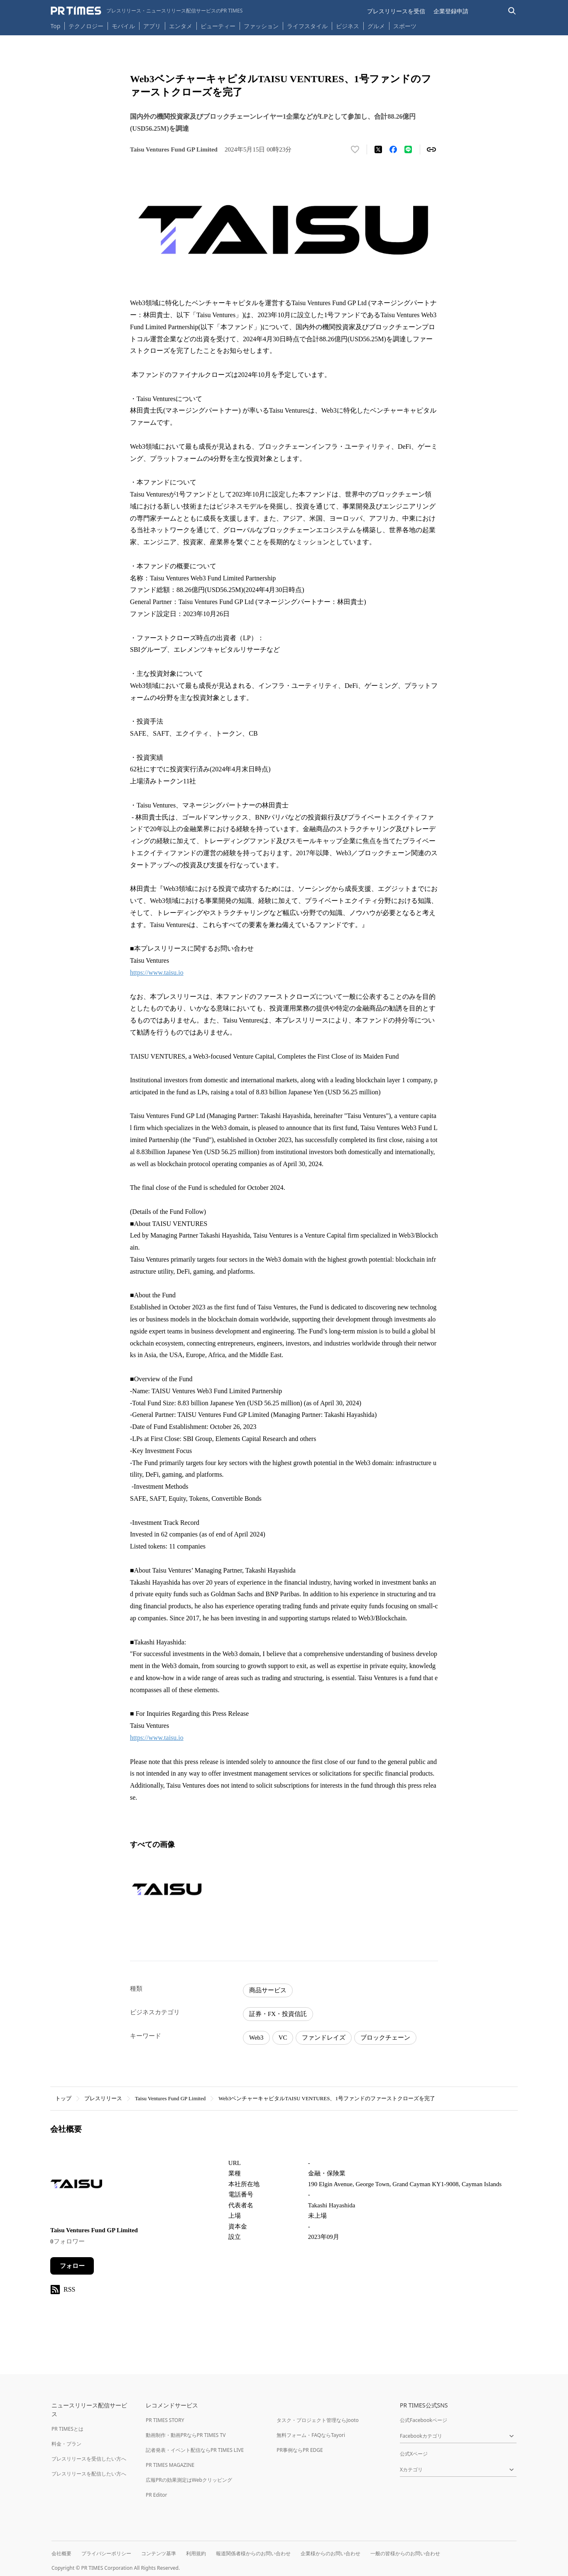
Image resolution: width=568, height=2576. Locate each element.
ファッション (261, 26)
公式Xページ (414, 2453)
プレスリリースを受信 (396, 11)
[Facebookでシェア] (393, 149)
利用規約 (196, 2553)
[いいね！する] (355, 149)
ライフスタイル (307, 26)
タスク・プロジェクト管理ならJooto (317, 2420)
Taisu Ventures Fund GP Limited (170, 2098)
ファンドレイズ (323, 2037)
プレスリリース (103, 2098)
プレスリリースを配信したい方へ (88, 2473)
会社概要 (61, 2553)
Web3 (256, 2037)
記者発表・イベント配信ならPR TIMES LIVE (195, 2450)
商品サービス (267, 1990)
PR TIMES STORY (165, 2420)
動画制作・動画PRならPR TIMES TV (185, 2435)
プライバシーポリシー (106, 2553)
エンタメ (180, 26)
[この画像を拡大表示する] (167, 1888)
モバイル (123, 26)
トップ (63, 2098)
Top (56, 26)
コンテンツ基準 (158, 2553)
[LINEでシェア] (408, 149)
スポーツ (404, 26)
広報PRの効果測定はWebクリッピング (189, 2479)
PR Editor (156, 2494)
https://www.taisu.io (157, 972)
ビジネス (347, 26)
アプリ (152, 26)
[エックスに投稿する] (378, 149)
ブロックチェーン (385, 2037)
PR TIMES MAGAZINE (170, 2464)
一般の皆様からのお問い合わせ (405, 2553)
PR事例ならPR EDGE (300, 2450)
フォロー (72, 2266)
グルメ (376, 26)
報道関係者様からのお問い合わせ (253, 2553)
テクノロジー (86, 26)
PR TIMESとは (67, 2428)
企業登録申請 (450, 11)
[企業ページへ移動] (76, 2186)
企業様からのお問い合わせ (330, 2553)
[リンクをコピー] (431, 149)
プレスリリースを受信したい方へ (88, 2458)
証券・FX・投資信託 (278, 2014)
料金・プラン (66, 2443)
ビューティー (218, 26)
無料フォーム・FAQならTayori (311, 2435)
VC (283, 2037)
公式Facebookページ (423, 2420)
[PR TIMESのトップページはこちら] (147, 11)
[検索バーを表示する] (512, 11)
